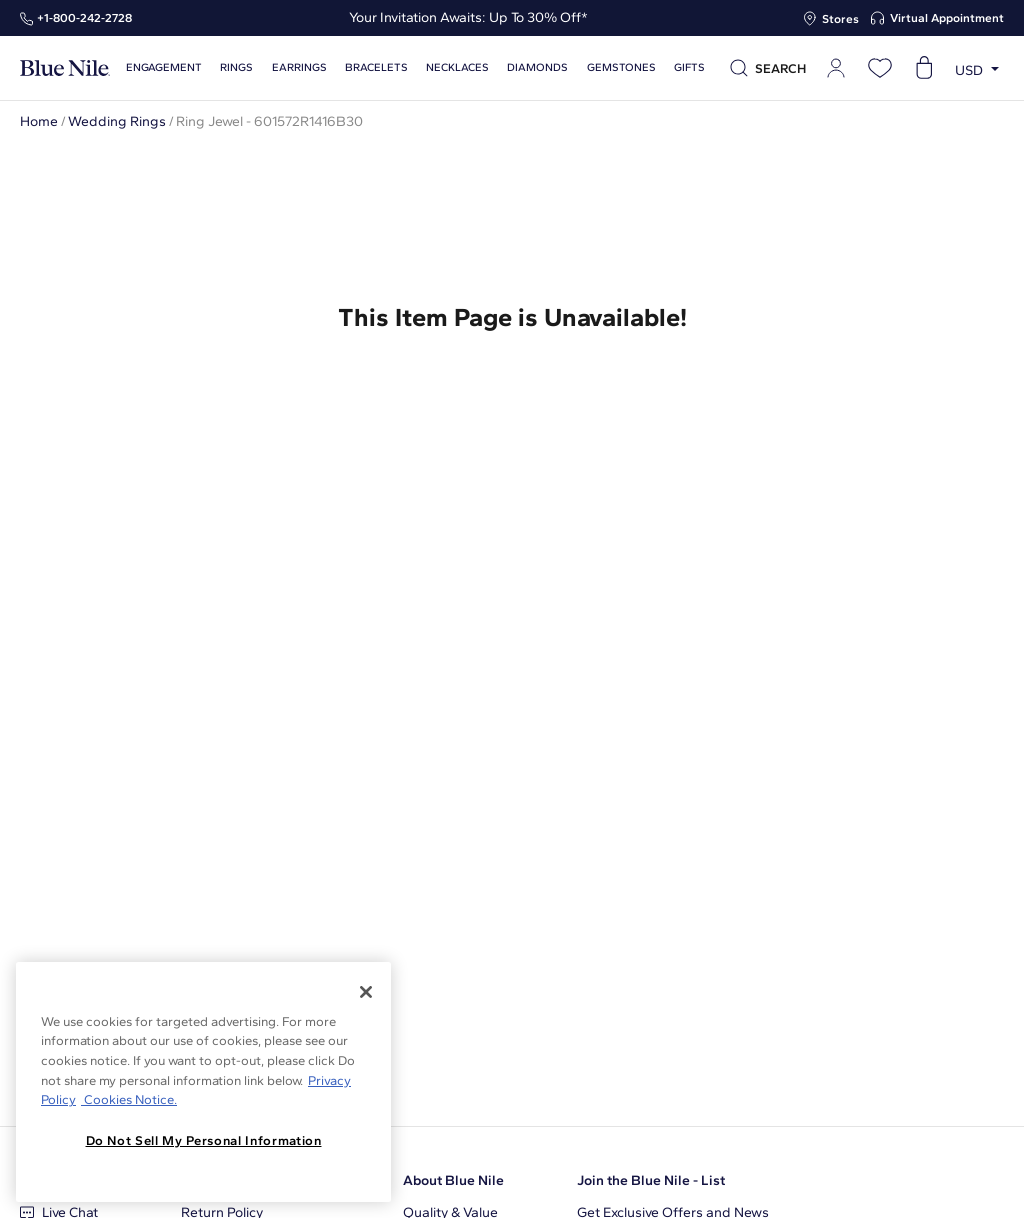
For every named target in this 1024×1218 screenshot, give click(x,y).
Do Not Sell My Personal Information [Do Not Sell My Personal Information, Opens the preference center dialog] (204, 1140)
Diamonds (537, 67)
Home (39, 121)
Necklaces (457, 67)
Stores (840, 19)
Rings (236, 67)
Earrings (299, 67)
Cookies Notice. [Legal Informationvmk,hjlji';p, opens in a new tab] (129, 1099)
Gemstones (621, 67)
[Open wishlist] (880, 68)
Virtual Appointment (947, 18)
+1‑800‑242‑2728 (84, 18)
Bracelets (376, 67)
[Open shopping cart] (924, 68)
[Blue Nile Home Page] (65, 68)
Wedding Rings (117, 121)
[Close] (366, 992)
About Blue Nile (453, 1180)
